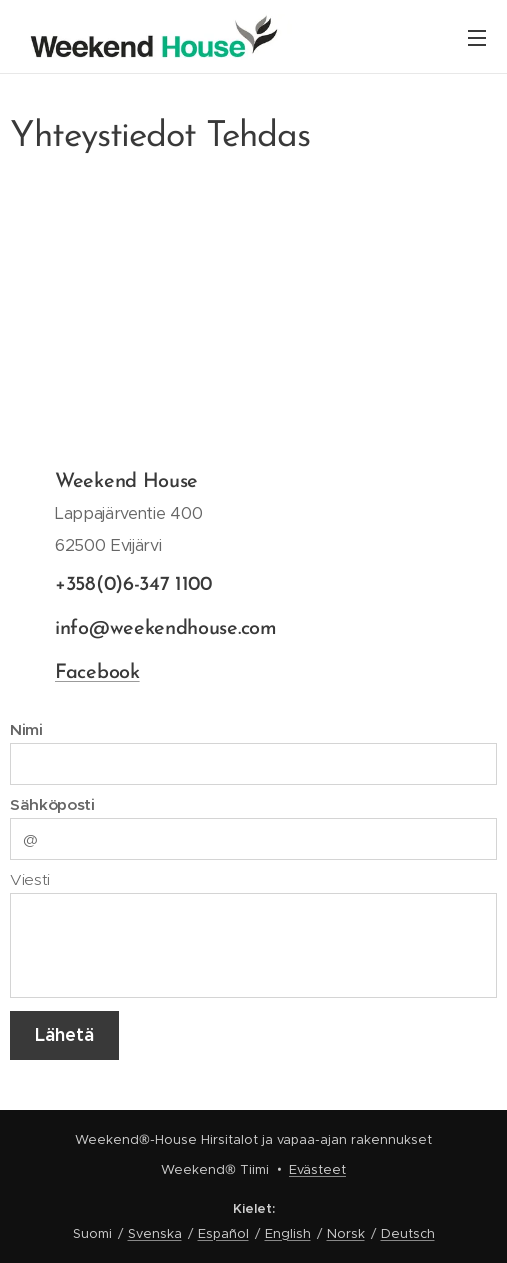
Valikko (477, 38)
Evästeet (317, 1169)
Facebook (97, 673)
